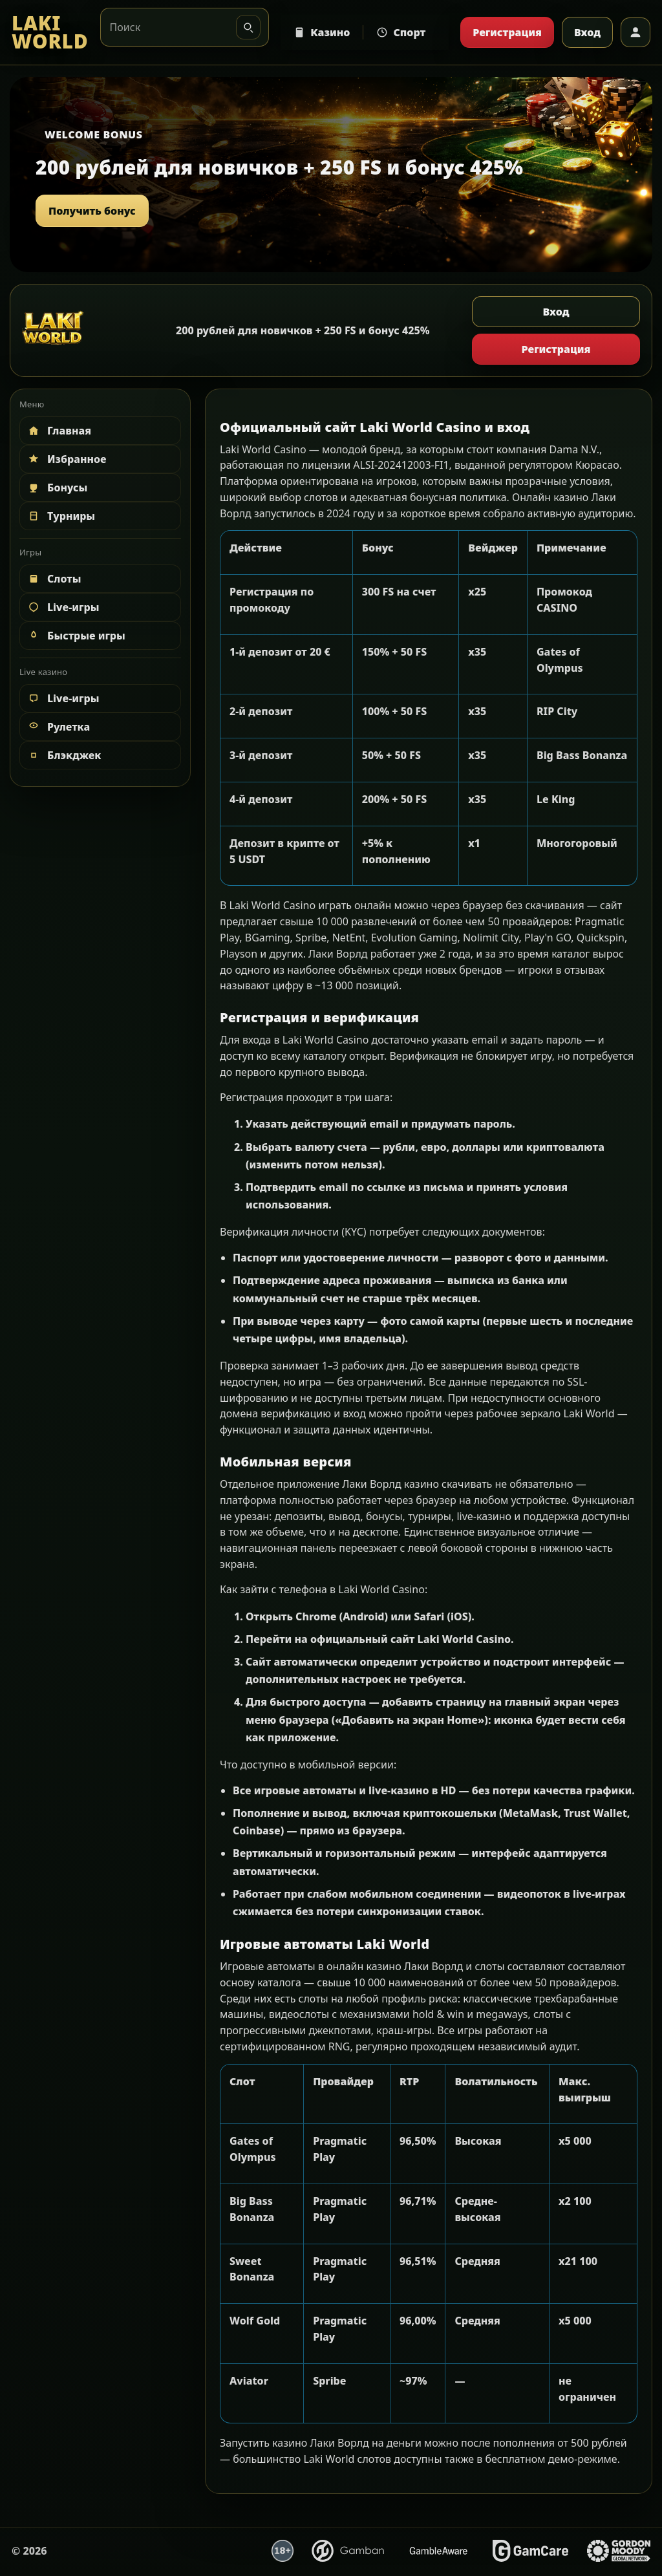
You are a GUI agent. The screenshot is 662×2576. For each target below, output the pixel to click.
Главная (59, 431)
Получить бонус (92, 211)
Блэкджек (64, 755)
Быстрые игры (76, 635)
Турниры (61, 516)
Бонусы (57, 487)
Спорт (400, 32)
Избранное (67, 459)
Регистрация (507, 32)
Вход (587, 32)
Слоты (54, 579)
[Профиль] (635, 32)
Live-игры (63, 607)
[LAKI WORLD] (50, 32)
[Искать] (248, 27)
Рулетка (58, 727)
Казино (322, 32)
